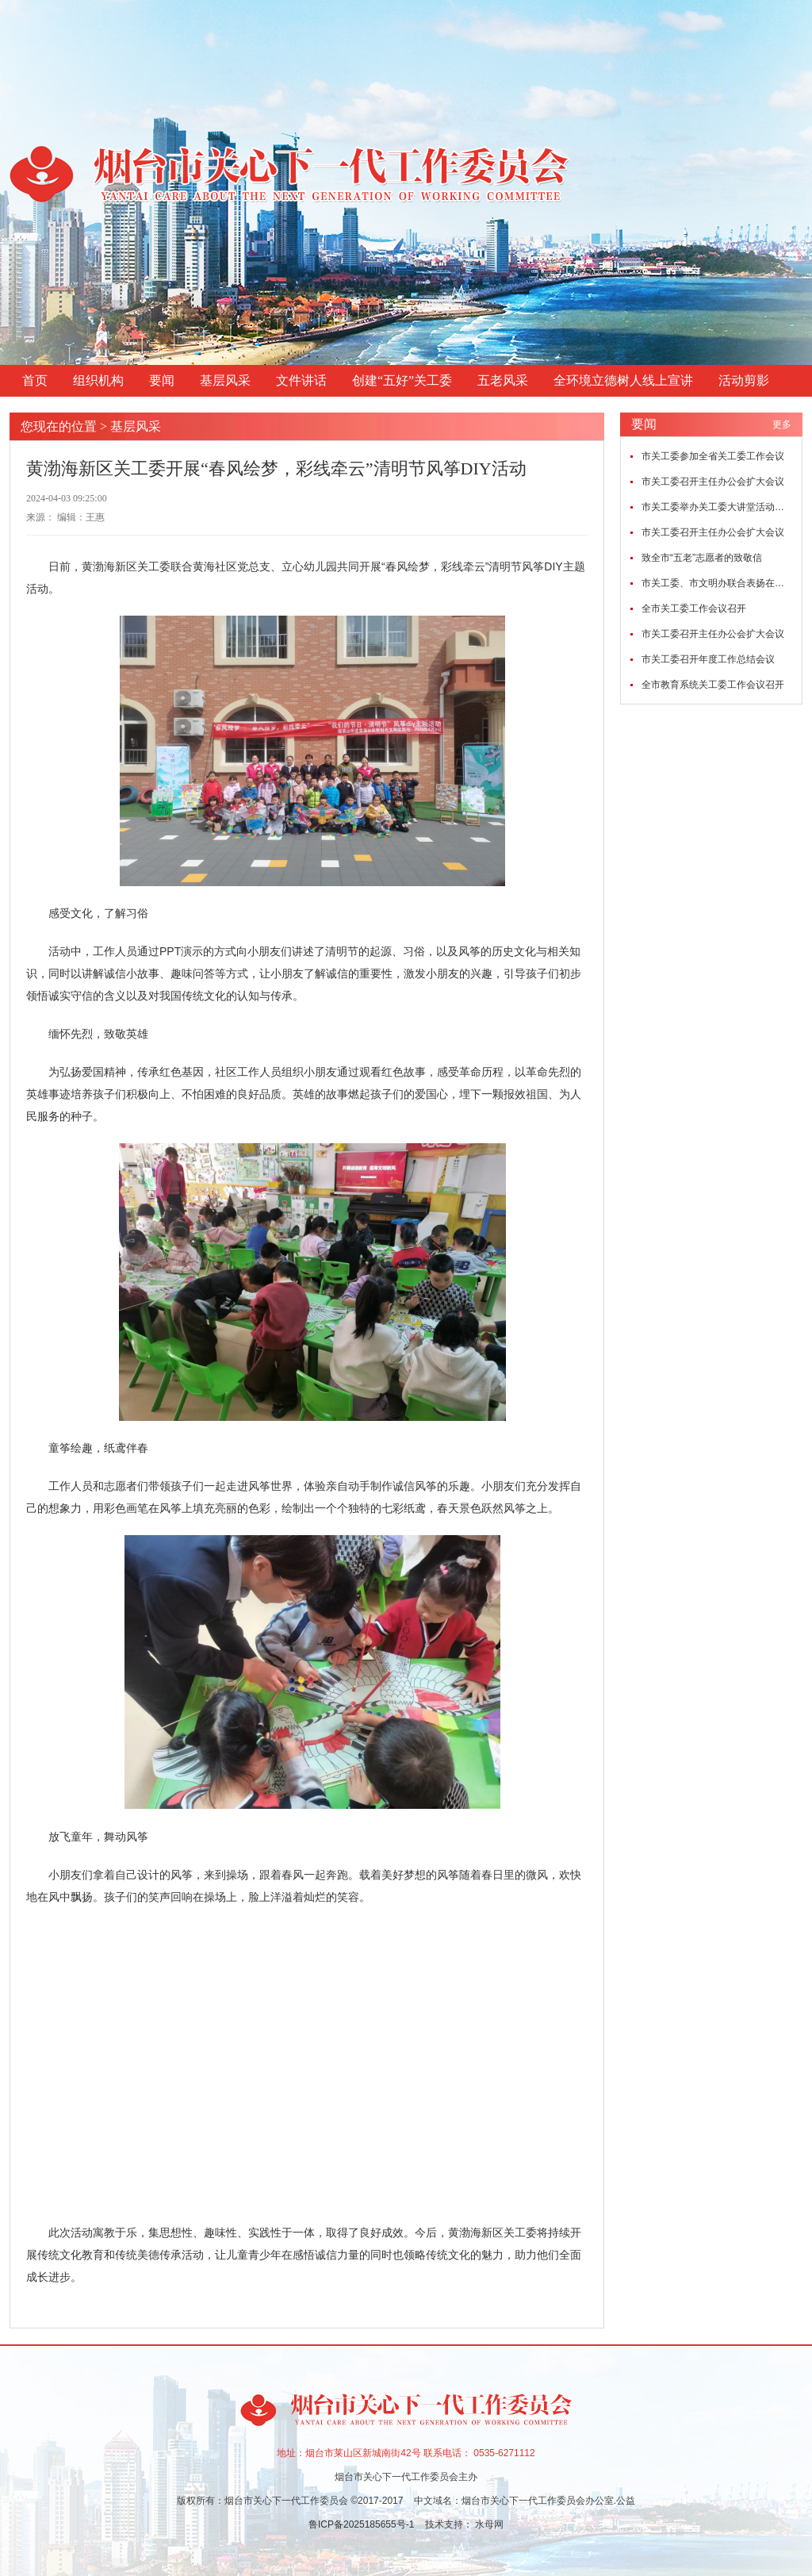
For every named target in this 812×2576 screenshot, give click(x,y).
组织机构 (98, 380)
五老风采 (502, 380)
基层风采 (225, 380)
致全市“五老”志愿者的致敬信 (702, 557)
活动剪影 (743, 380)
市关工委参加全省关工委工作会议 (713, 456)
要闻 (161, 380)
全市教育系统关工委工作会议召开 (713, 684)
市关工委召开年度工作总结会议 (708, 659)
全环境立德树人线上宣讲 (623, 380)
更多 (781, 424)
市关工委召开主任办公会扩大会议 (713, 481)
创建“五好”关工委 (402, 380)
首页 (35, 380)
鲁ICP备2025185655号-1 (362, 2524)
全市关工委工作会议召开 (694, 608)
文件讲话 (301, 380)
